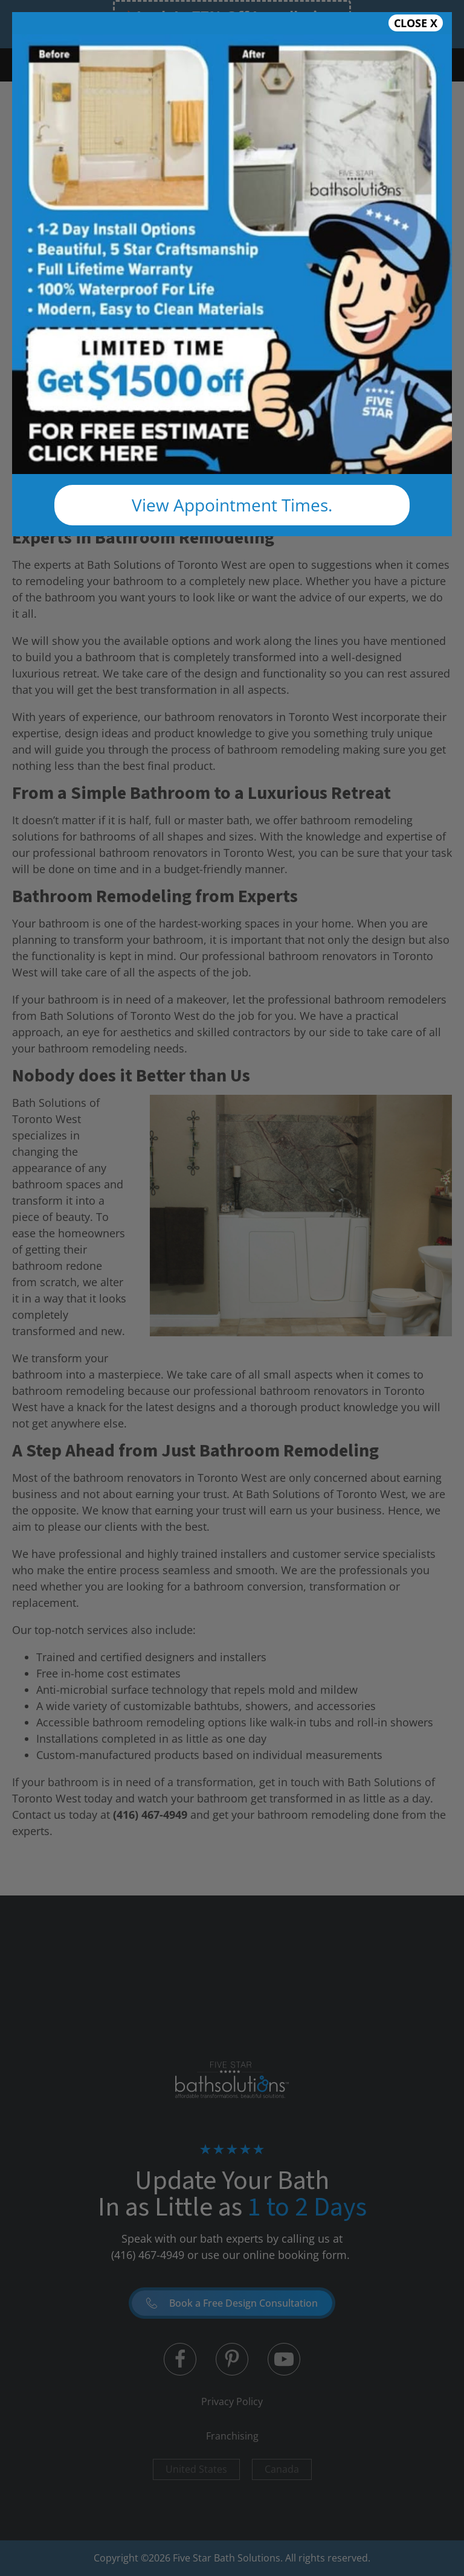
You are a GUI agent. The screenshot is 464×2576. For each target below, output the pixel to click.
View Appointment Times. (232, 504)
